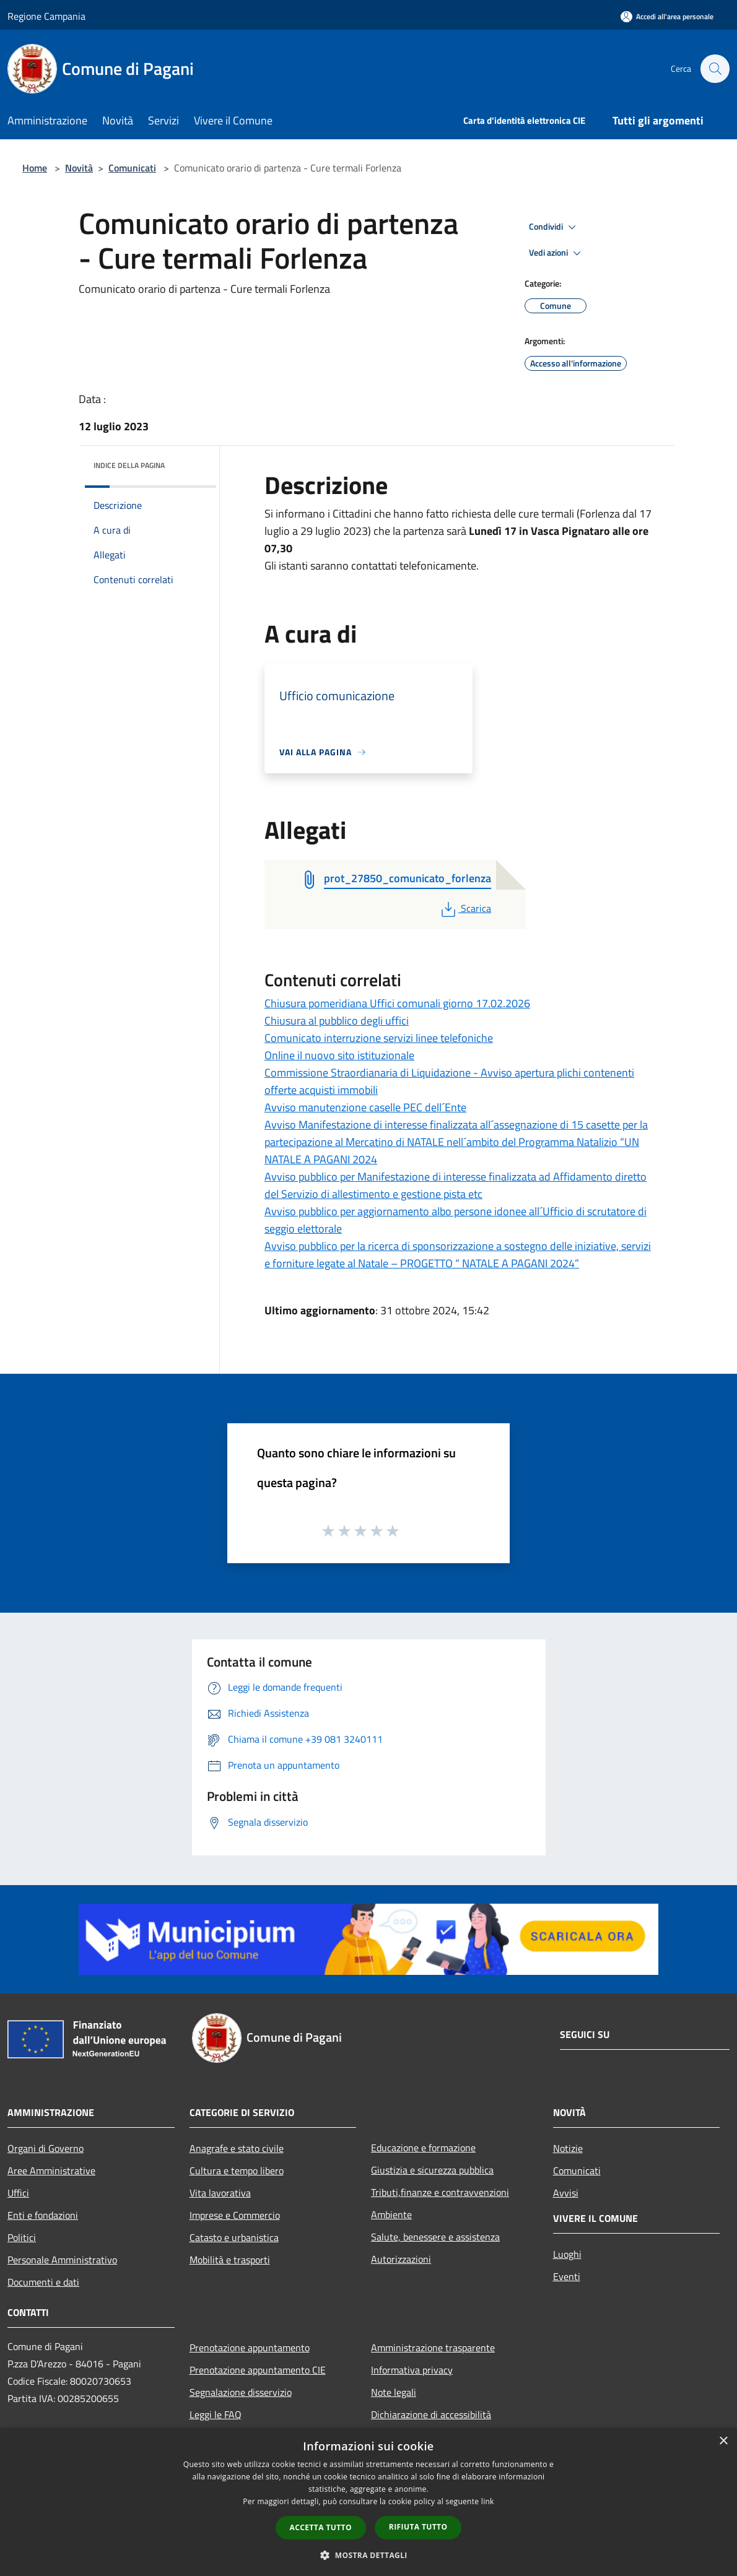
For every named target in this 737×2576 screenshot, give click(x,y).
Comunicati (132, 167)
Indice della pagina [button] (129, 465)
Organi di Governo (45, 2148)
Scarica (464, 908)
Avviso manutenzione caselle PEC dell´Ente (365, 1107)
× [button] (723, 2441)
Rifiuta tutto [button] (418, 2527)
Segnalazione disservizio (241, 2392)
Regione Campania (46, 16)
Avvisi (565, 2192)
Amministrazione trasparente (433, 2347)
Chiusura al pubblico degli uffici (336, 1020)
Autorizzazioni (401, 2259)
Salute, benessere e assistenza (435, 2236)
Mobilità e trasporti (230, 2259)
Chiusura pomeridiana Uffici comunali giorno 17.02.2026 (397, 1003)
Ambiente (391, 2214)
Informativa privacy (412, 2369)
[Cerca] (715, 69)
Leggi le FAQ (216, 2414)
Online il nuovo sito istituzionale (339, 1055)
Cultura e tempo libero (237, 2170)
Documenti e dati (43, 2282)
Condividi (554, 227)
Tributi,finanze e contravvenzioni (440, 2192)
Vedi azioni (557, 253)
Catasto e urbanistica (234, 2237)
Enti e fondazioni (42, 2215)
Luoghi (567, 2254)
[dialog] (368, 2502)
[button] (368, 2555)
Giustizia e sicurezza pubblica (432, 2169)
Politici (21, 2237)
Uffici (18, 2192)
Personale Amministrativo (62, 2259)
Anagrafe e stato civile (237, 2148)
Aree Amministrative (51, 2170)
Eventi (566, 2276)
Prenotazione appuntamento (250, 2347)
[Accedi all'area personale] (667, 16)
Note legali (393, 2392)
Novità (79, 167)
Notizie (568, 2148)
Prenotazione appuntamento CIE (258, 2369)
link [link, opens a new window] (487, 2501)
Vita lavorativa (220, 2192)
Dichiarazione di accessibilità (431, 2414)
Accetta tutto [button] (321, 2527)
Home (34, 167)
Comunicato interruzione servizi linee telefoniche (378, 1038)
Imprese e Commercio (235, 2215)
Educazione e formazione (423, 2147)
